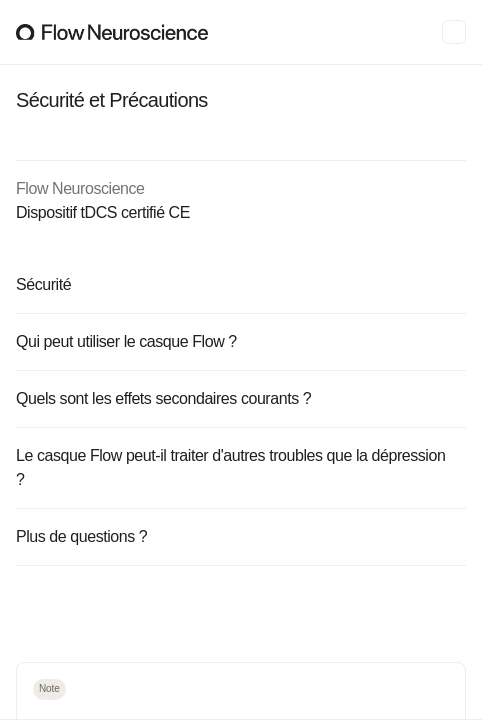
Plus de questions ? (239, 536)
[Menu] (454, 32)
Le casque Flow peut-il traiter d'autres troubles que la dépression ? (239, 467)
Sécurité (239, 284)
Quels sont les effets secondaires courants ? (239, 398)
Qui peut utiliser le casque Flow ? (239, 341)
